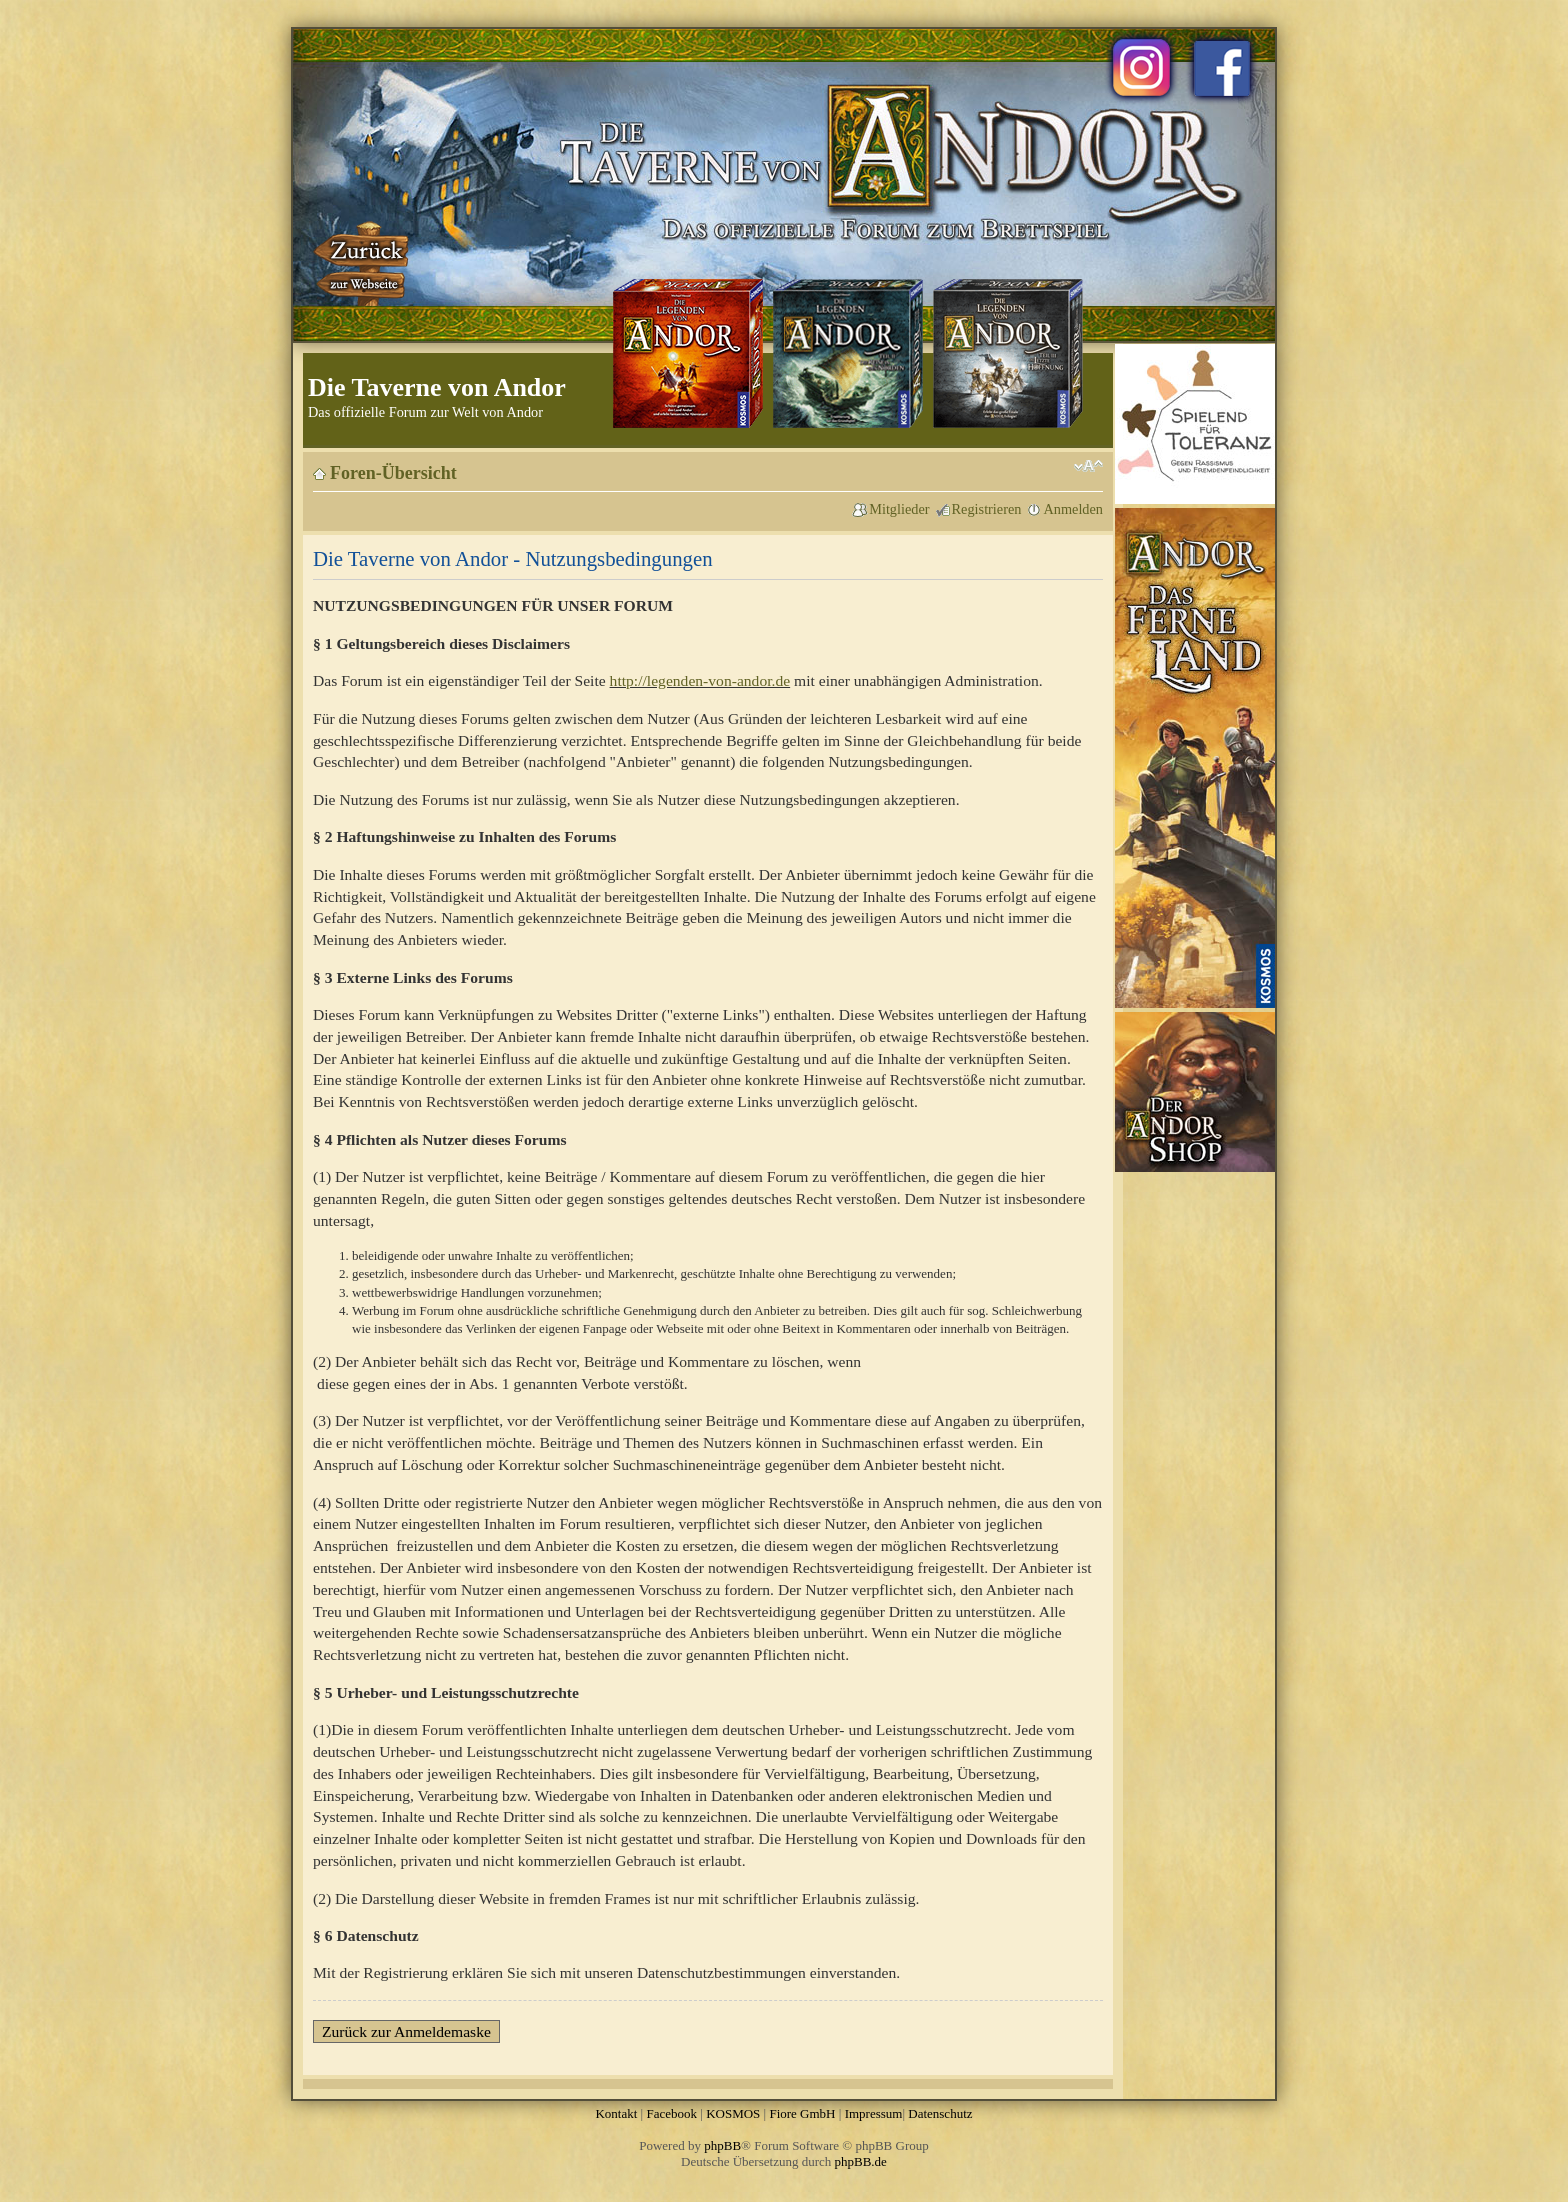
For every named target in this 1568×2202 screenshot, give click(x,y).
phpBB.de (861, 2161)
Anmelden (1073, 509)
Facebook (671, 2113)
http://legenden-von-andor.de (700, 680)
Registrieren (987, 509)
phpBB (722, 2145)
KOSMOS (733, 2113)
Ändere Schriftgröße (1088, 466)
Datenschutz (940, 2113)
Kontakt (616, 2113)
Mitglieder (899, 509)
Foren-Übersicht (393, 473)
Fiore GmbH (802, 2113)
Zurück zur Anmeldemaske (406, 2031)
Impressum (874, 2113)
